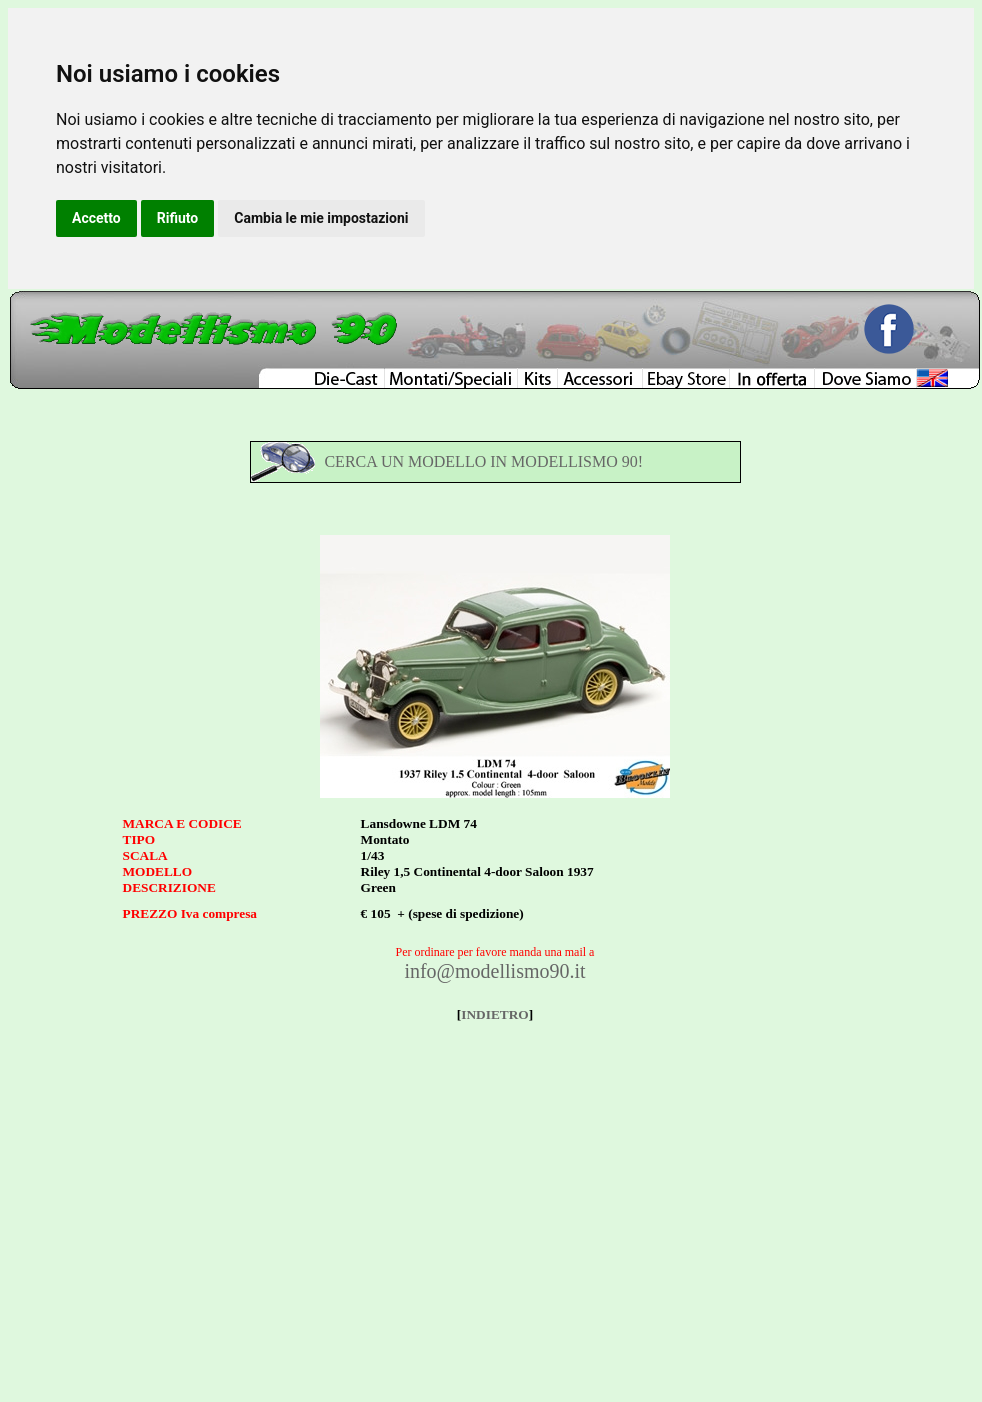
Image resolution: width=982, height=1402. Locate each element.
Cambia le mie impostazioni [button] (321, 218)
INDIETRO (494, 1014)
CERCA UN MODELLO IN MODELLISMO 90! (483, 461)
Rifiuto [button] (178, 218)
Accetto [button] (96, 218)
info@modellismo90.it (494, 971)
